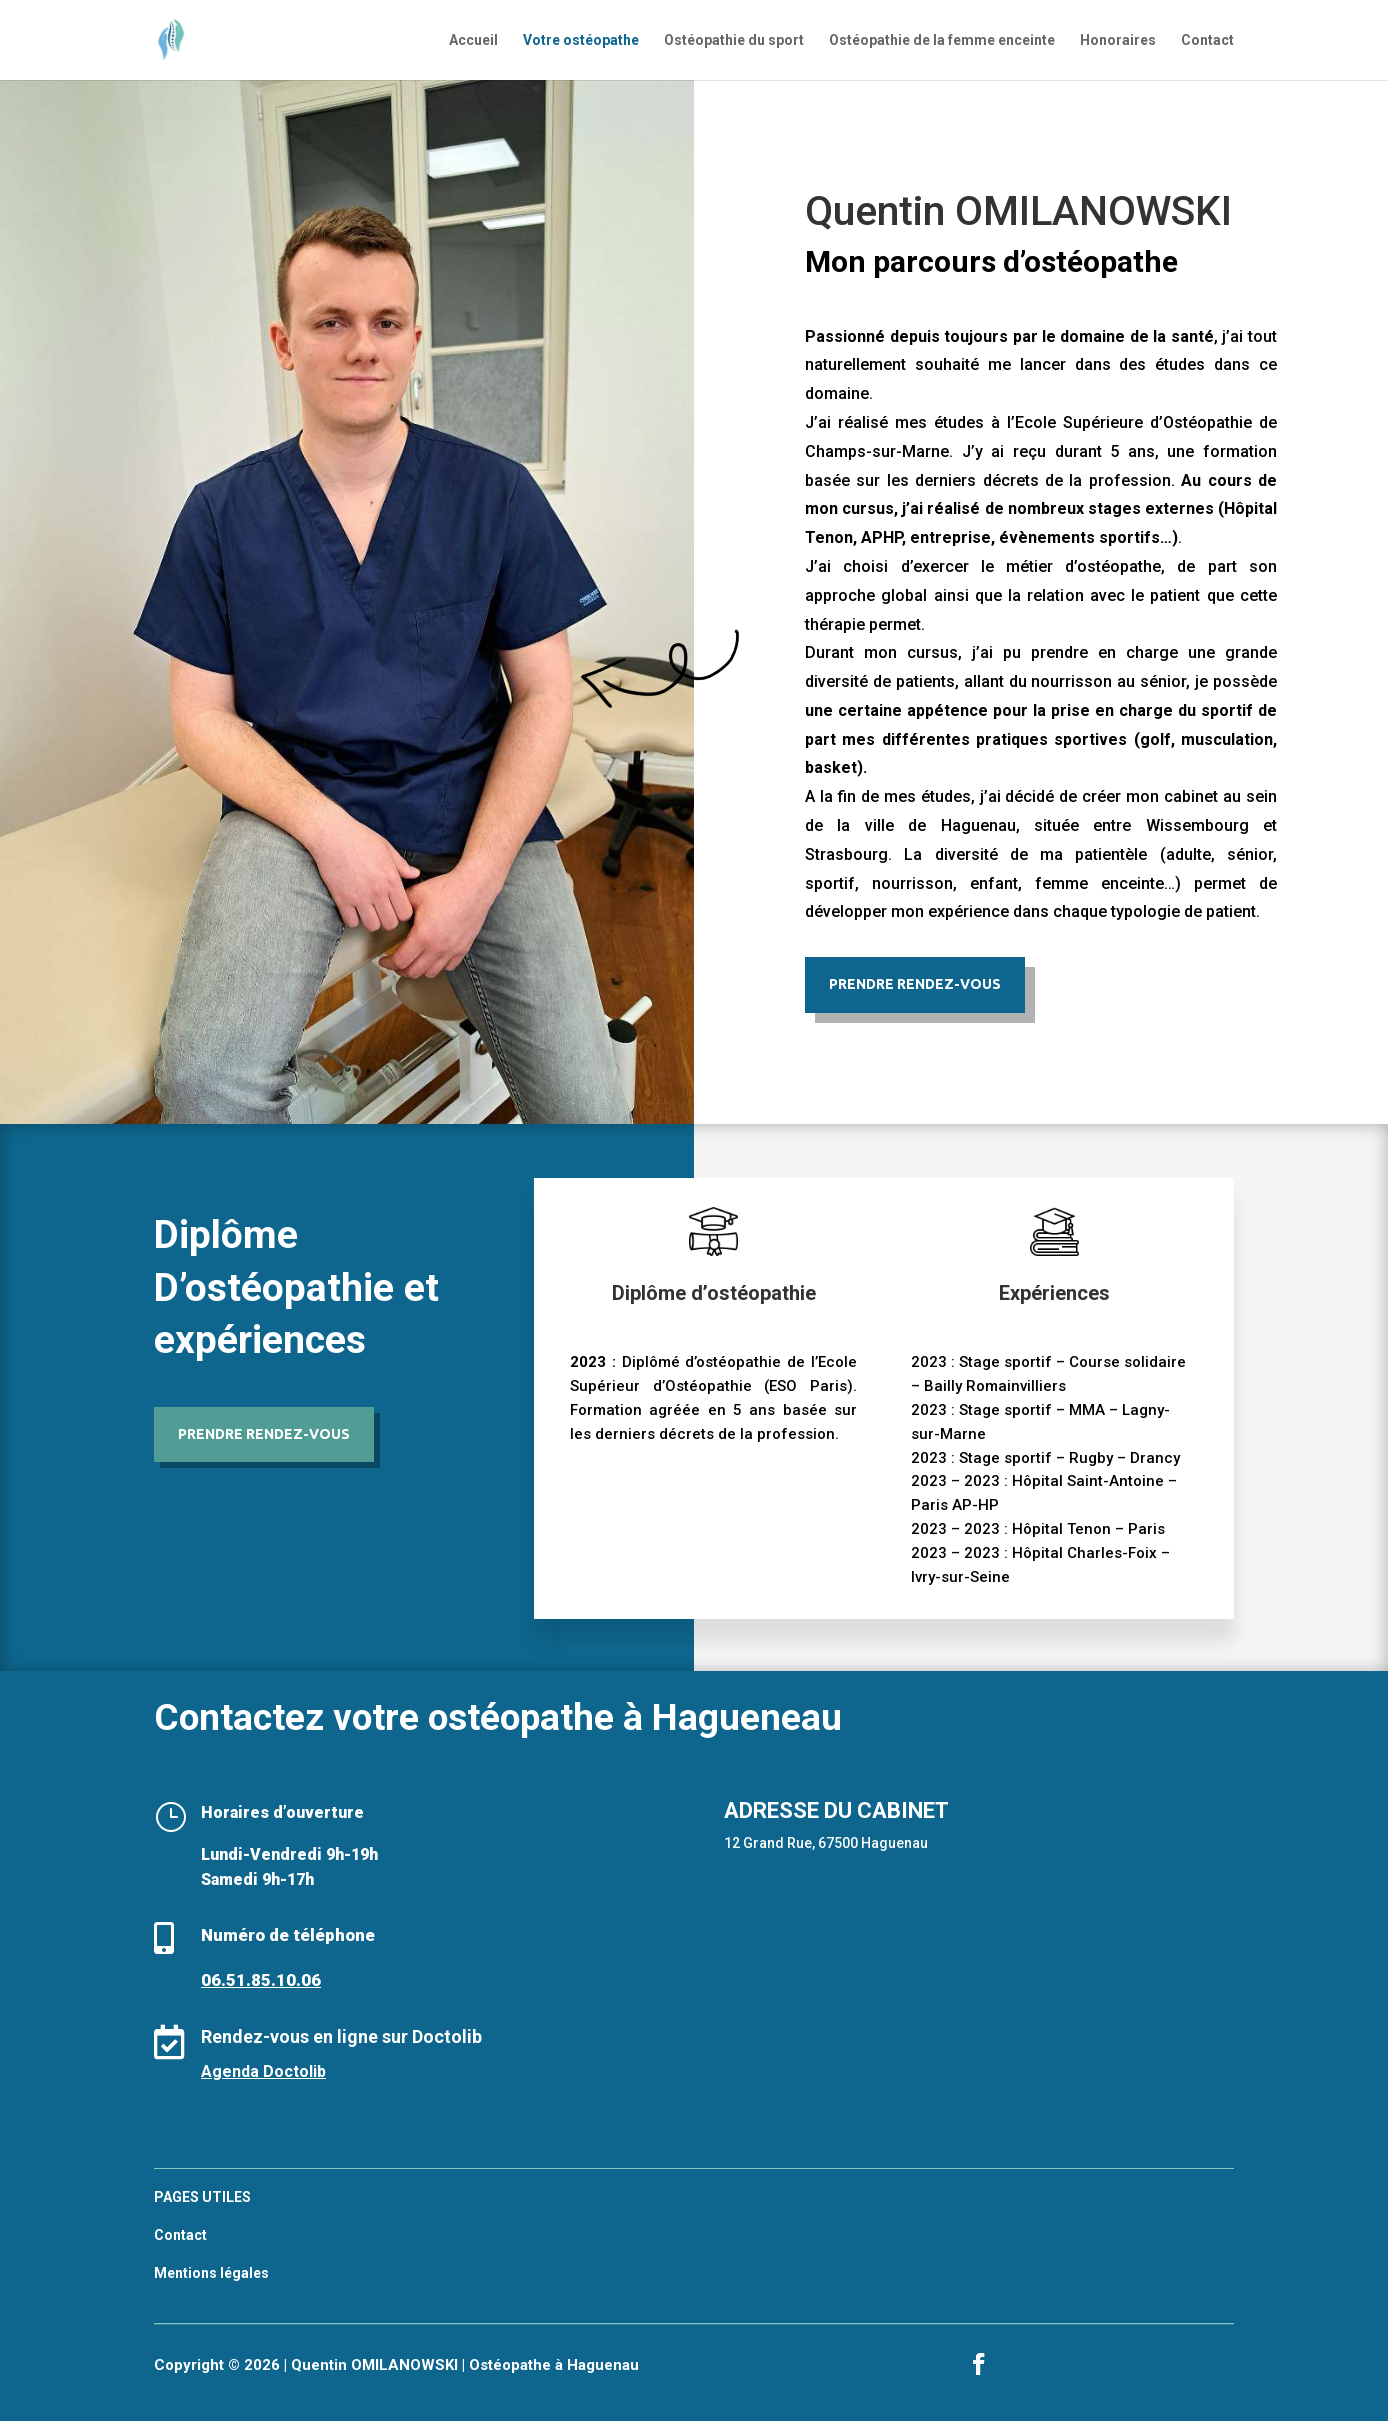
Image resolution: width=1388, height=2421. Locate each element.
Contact (1207, 40)
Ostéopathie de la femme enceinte (942, 40)
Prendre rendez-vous (264, 1434)
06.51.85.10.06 (261, 1980)
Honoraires (1118, 40)
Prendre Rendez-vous (915, 984)
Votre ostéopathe (581, 40)
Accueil (473, 40)
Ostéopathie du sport (734, 40)
